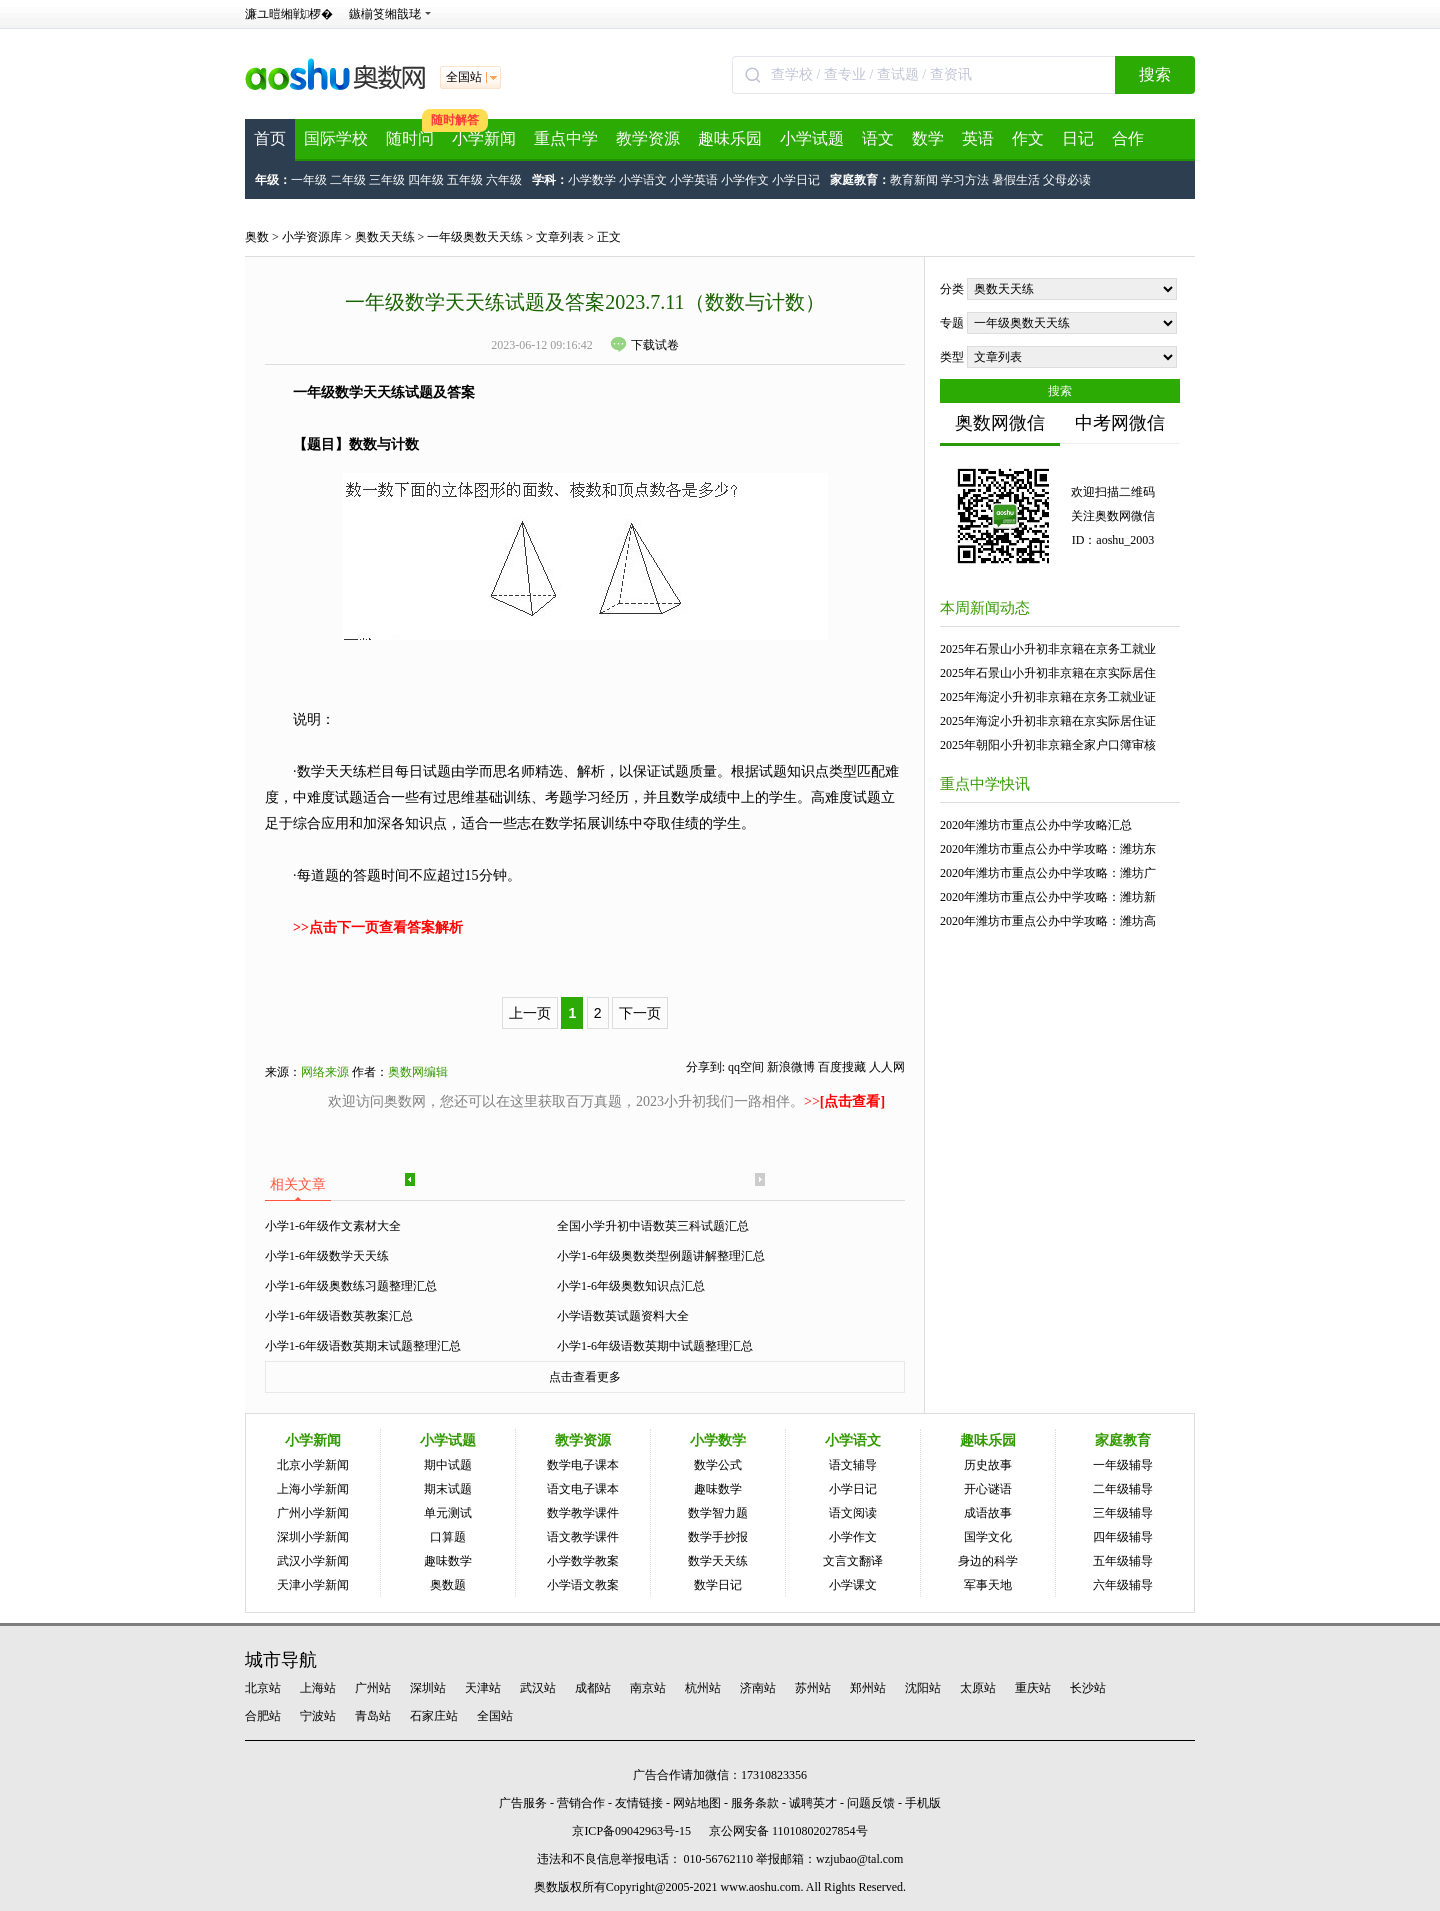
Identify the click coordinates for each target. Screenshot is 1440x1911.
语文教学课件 (583, 1537)
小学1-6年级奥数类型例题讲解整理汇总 (661, 1256)
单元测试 (448, 1513)
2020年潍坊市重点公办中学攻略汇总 (1036, 825)
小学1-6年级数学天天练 (327, 1256)
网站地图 (697, 1803)
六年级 (504, 180)
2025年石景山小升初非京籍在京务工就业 (1048, 649)
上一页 (530, 1013)
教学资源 (648, 138)
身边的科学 (988, 1561)
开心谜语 (988, 1489)
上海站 (318, 1688)
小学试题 (812, 138)
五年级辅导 (1123, 1561)
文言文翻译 (853, 1561)
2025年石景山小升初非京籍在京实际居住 (1048, 673)
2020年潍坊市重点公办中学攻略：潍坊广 (1048, 873)
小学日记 (796, 180)
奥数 (257, 237)
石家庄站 (434, 1716)
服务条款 (755, 1803)
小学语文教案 (583, 1585)
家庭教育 (1123, 1440)
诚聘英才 (813, 1803)
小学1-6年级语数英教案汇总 (339, 1316)
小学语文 (643, 180)
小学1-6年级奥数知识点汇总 (631, 1286)
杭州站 (703, 1688)
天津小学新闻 (313, 1585)
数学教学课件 (583, 1513)
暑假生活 (1016, 180)
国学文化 (988, 1537)
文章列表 (560, 237)
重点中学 (566, 138)
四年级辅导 (1123, 1537)
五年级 (465, 180)
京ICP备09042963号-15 (631, 1831)
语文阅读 (853, 1513)
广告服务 (523, 1803)
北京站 (263, 1688)
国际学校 (336, 138)
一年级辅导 (1123, 1465)
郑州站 (868, 1688)
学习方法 (965, 180)
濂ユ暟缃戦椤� (289, 14)
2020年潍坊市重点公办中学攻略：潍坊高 (1048, 921)
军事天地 (988, 1585)
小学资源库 (312, 237)
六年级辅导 (1123, 1585)
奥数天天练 (385, 237)
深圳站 (428, 1688)
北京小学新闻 (313, 1465)
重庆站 (1033, 1688)
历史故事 (988, 1465)
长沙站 (1088, 1688)
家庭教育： (860, 180)
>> (844, 1101)
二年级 (348, 180)
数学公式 (718, 1465)
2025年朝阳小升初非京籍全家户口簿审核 (1048, 745)
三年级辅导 (1123, 1513)
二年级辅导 (1123, 1489)
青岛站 (373, 1716)
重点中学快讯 (985, 784)
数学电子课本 (583, 1465)
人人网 (887, 1067)
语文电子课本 (583, 1489)
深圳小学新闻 (313, 1537)
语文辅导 (853, 1465)
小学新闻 (484, 138)
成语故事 (988, 1513)
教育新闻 (914, 180)
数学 (928, 138)
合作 (1128, 138)
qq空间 (746, 1067)
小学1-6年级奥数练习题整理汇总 (351, 1286)
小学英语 (694, 180)
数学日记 (718, 1585)
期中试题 (448, 1465)
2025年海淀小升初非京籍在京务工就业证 (1048, 697)
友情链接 (639, 1803)
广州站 (373, 1688)
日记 (1078, 138)
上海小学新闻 (313, 1489)
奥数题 (448, 1585)
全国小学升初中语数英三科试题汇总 (653, 1226)
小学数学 (592, 180)
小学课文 (853, 1585)
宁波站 (318, 1716)
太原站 (978, 1688)
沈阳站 (923, 1688)
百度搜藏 (842, 1067)
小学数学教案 (583, 1561)
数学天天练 (718, 1561)
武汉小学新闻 (313, 1561)
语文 (878, 138)
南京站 (648, 1688)
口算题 (448, 1537)
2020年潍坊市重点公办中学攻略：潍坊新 (1048, 897)
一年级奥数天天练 (475, 237)
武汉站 (538, 1688)
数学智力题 (718, 1513)
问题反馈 (871, 1803)
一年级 (309, 180)
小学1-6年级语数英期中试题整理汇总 (655, 1346)
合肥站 (263, 1716)
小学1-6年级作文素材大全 (333, 1226)
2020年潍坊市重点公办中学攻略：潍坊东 (1048, 849)
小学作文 (745, 180)
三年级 (387, 180)
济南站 (758, 1688)
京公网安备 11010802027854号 (788, 1831)
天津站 (483, 1688)
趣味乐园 (730, 138)
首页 (270, 138)
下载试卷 (645, 345)
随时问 (410, 138)
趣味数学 (448, 1561)
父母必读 (1067, 180)
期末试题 (448, 1489)
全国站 (495, 1716)
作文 (1028, 138)
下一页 (640, 1013)
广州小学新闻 (313, 1513)
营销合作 (581, 1803)
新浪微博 (791, 1067)
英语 (978, 138)
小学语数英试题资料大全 (623, 1316)
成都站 (593, 1688)
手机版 (923, 1803)
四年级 (426, 180)
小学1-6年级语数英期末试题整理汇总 (363, 1346)
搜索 (1155, 74)
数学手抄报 (718, 1537)
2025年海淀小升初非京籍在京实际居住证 (1048, 721)
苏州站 (813, 1688)
